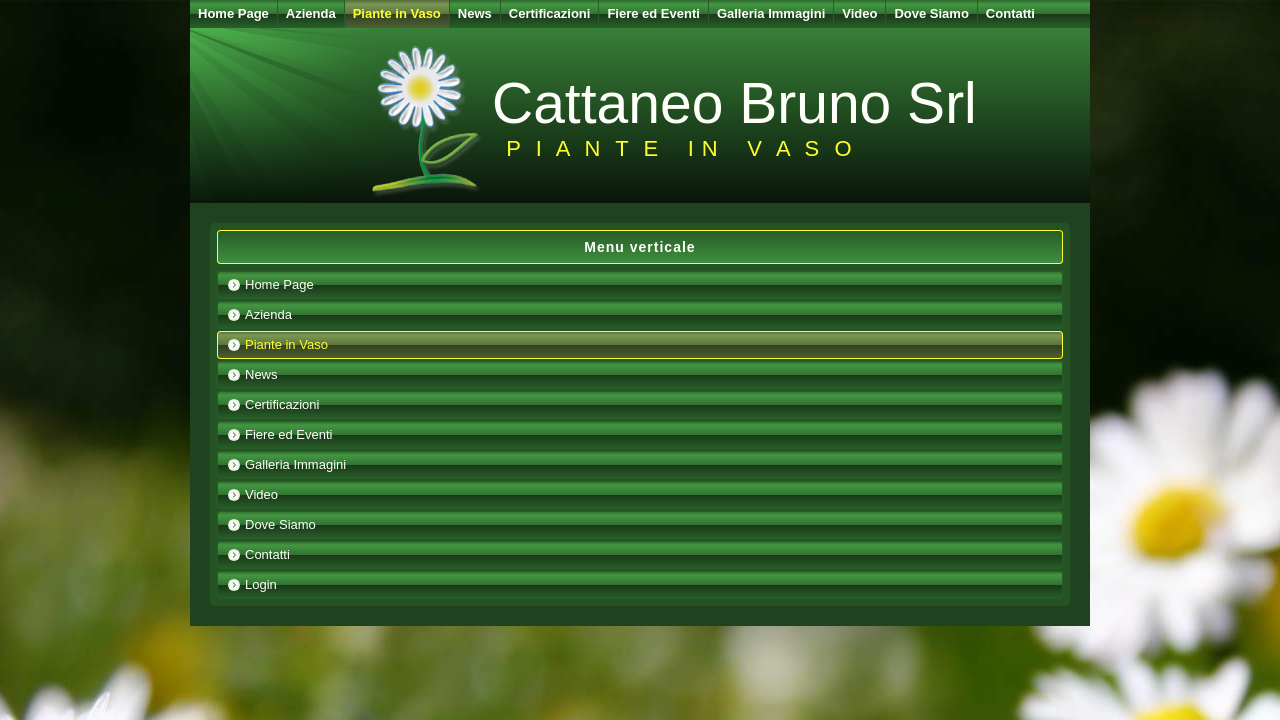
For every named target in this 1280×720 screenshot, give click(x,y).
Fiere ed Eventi (653, 13)
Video (859, 13)
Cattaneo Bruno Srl (734, 103)
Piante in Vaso (397, 13)
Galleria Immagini (771, 13)
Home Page (233, 13)
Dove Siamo (931, 13)
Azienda (311, 13)
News (475, 13)
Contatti (1010, 13)
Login (261, 584)
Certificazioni (550, 13)
